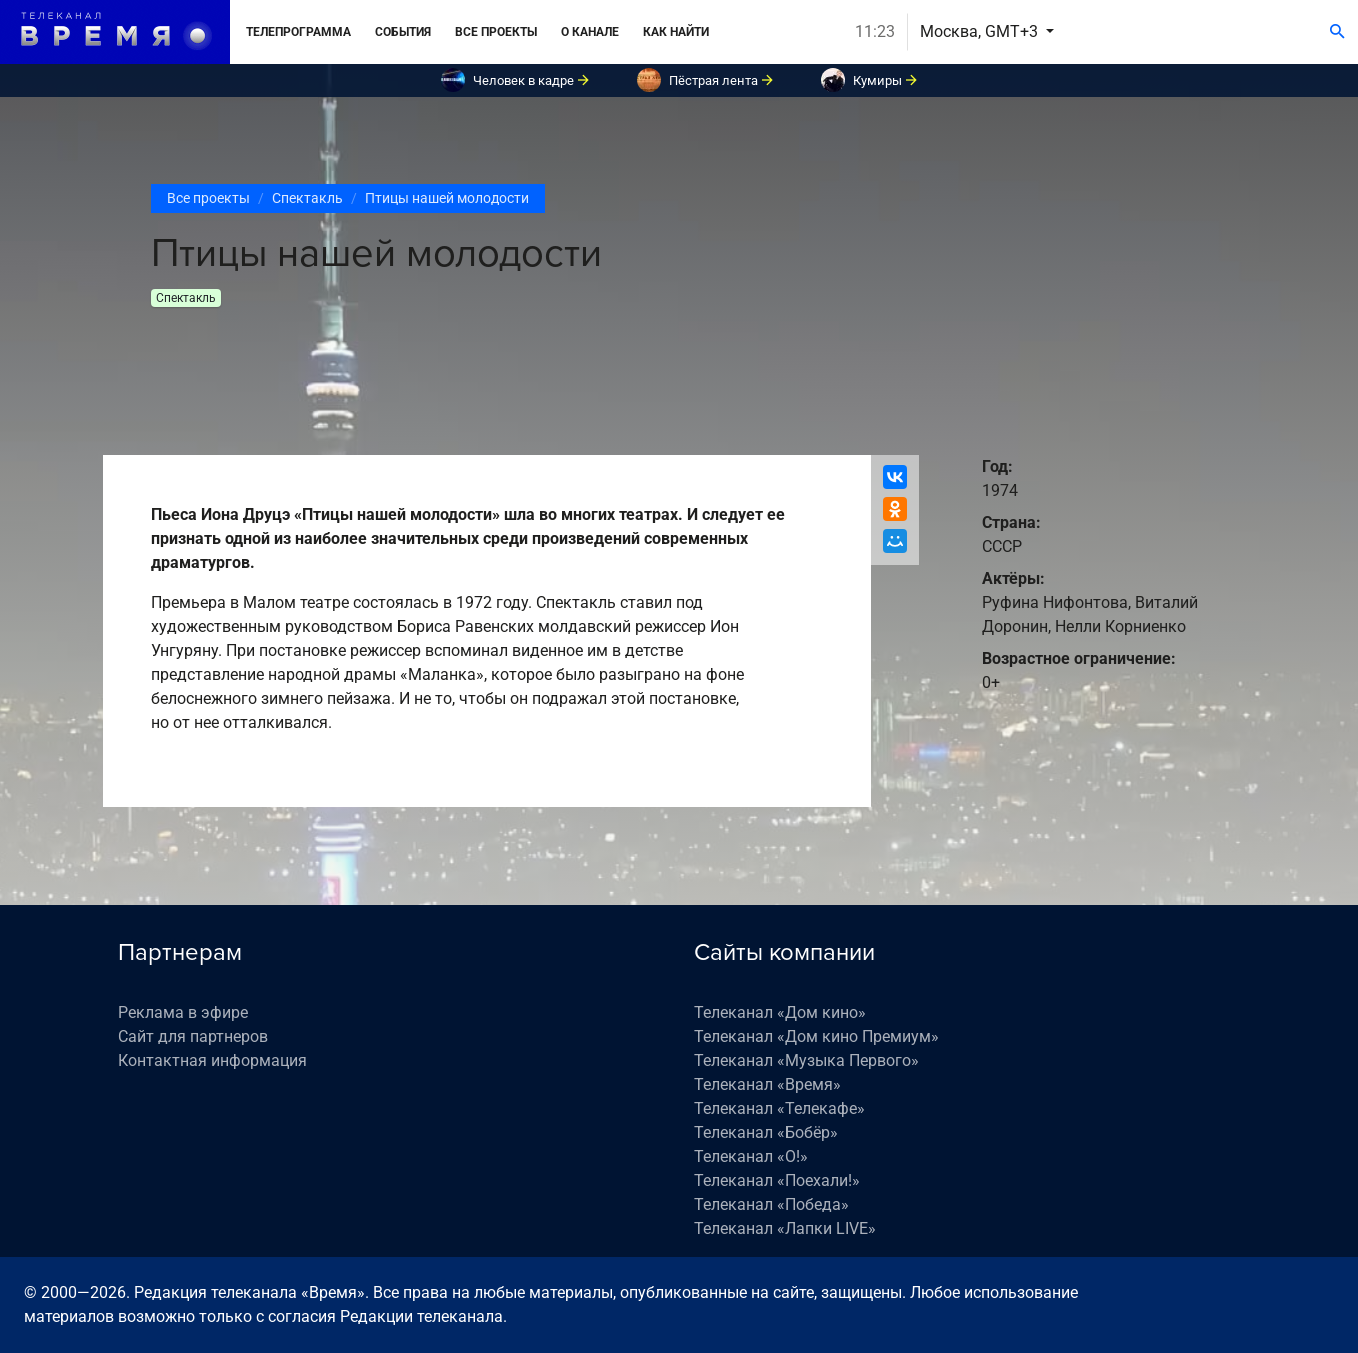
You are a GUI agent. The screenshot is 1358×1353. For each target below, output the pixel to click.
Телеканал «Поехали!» (777, 1180)
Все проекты (496, 32)
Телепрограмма (298, 32)
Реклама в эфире (183, 1012)
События (403, 32)
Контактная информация (212, 1060)
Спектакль (307, 198)
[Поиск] (1337, 32)
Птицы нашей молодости (447, 198)
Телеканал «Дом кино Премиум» (816, 1036)
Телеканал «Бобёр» (766, 1132)
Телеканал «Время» (767, 1084)
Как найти (676, 32)
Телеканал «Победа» (771, 1204)
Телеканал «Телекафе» (779, 1108)
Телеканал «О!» (751, 1156)
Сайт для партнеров (193, 1036)
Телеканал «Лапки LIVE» (785, 1228)
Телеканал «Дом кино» (780, 1012)
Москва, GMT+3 (981, 31)
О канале (590, 32)
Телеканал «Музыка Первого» (806, 1060)
